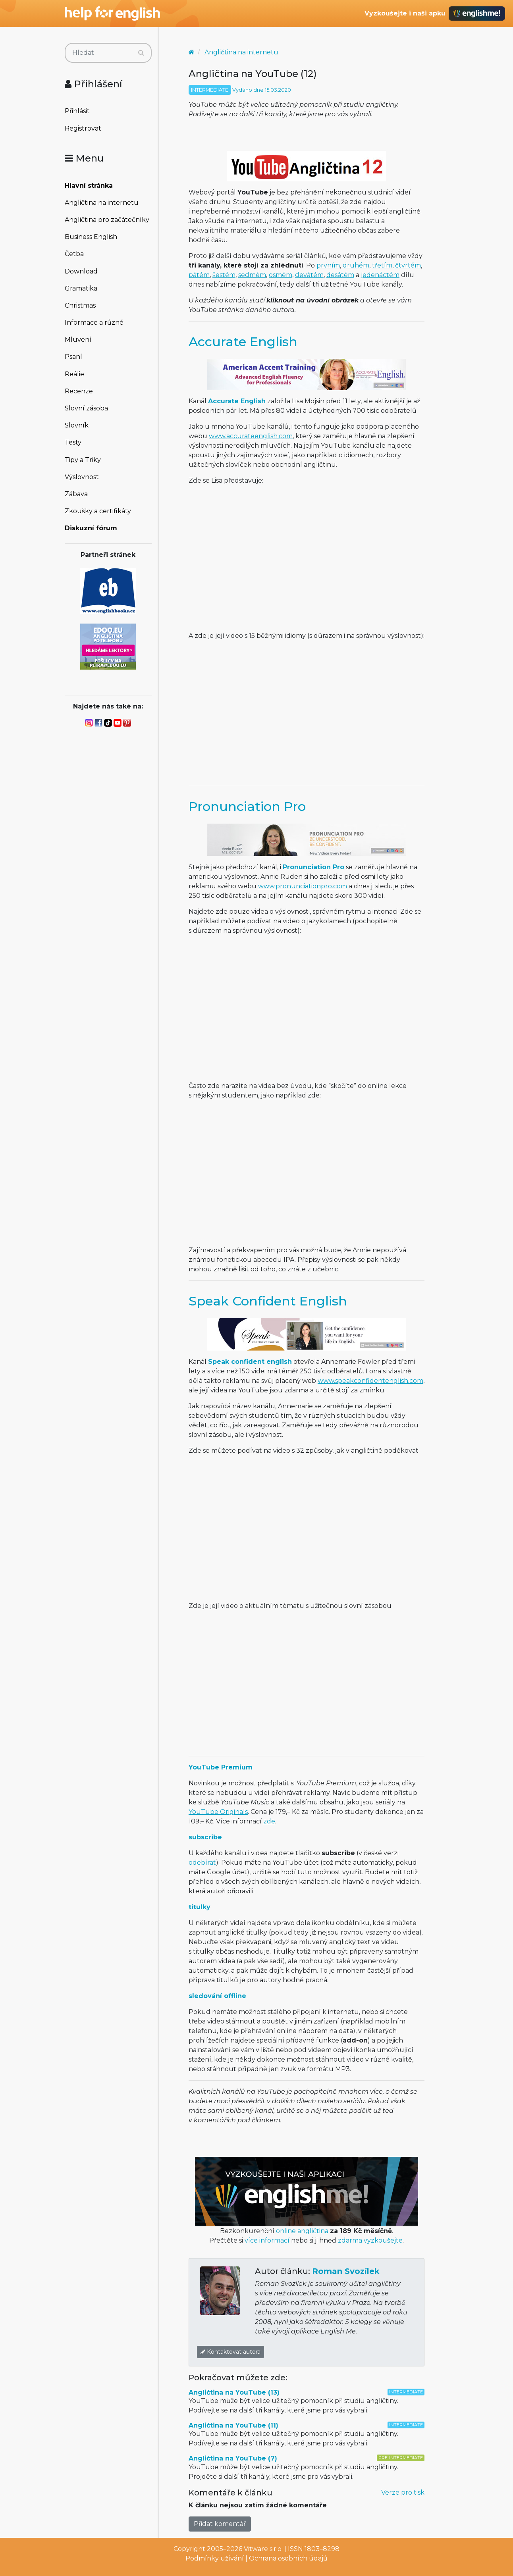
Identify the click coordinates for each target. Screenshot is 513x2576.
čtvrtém (408, 265)
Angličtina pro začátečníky (107, 219)
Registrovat (83, 128)
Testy (73, 442)
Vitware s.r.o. (263, 2549)
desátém (340, 275)
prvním (328, 265)
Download (81, 271)
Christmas (80, 305)
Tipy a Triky (83, 460)
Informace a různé (94, 322)
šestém (223, 275)
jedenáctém (380, 275)
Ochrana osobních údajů (288, 2558)
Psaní (73, 356)
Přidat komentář (220, 2524)
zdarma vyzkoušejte (370, 2240)
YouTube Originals (218, 1812)
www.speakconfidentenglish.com (370, 1380)
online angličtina (302, 2231)
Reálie (74, 374)
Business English (91, 237)
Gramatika (81, 288)
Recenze (79, 391)
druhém (356, 265)
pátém (199, 275)
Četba (74, 254)
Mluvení (78, 339)
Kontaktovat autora (230, 2351)
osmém (280, 275)
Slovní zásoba (86, 408)
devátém (309, 275)
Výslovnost (82, 477)
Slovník (77, 425)
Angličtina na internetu (102, 202)
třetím (382, 265)
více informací (267, 2240)
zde (269, 1821)
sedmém (252, 275)
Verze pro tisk (402, 2492)
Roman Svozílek (346, 2271)
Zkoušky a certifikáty (98, 511)
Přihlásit (77, 111)
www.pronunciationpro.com (302, 886)
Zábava (76, 494)
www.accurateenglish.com (251, 436)
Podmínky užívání (214, 2558)
